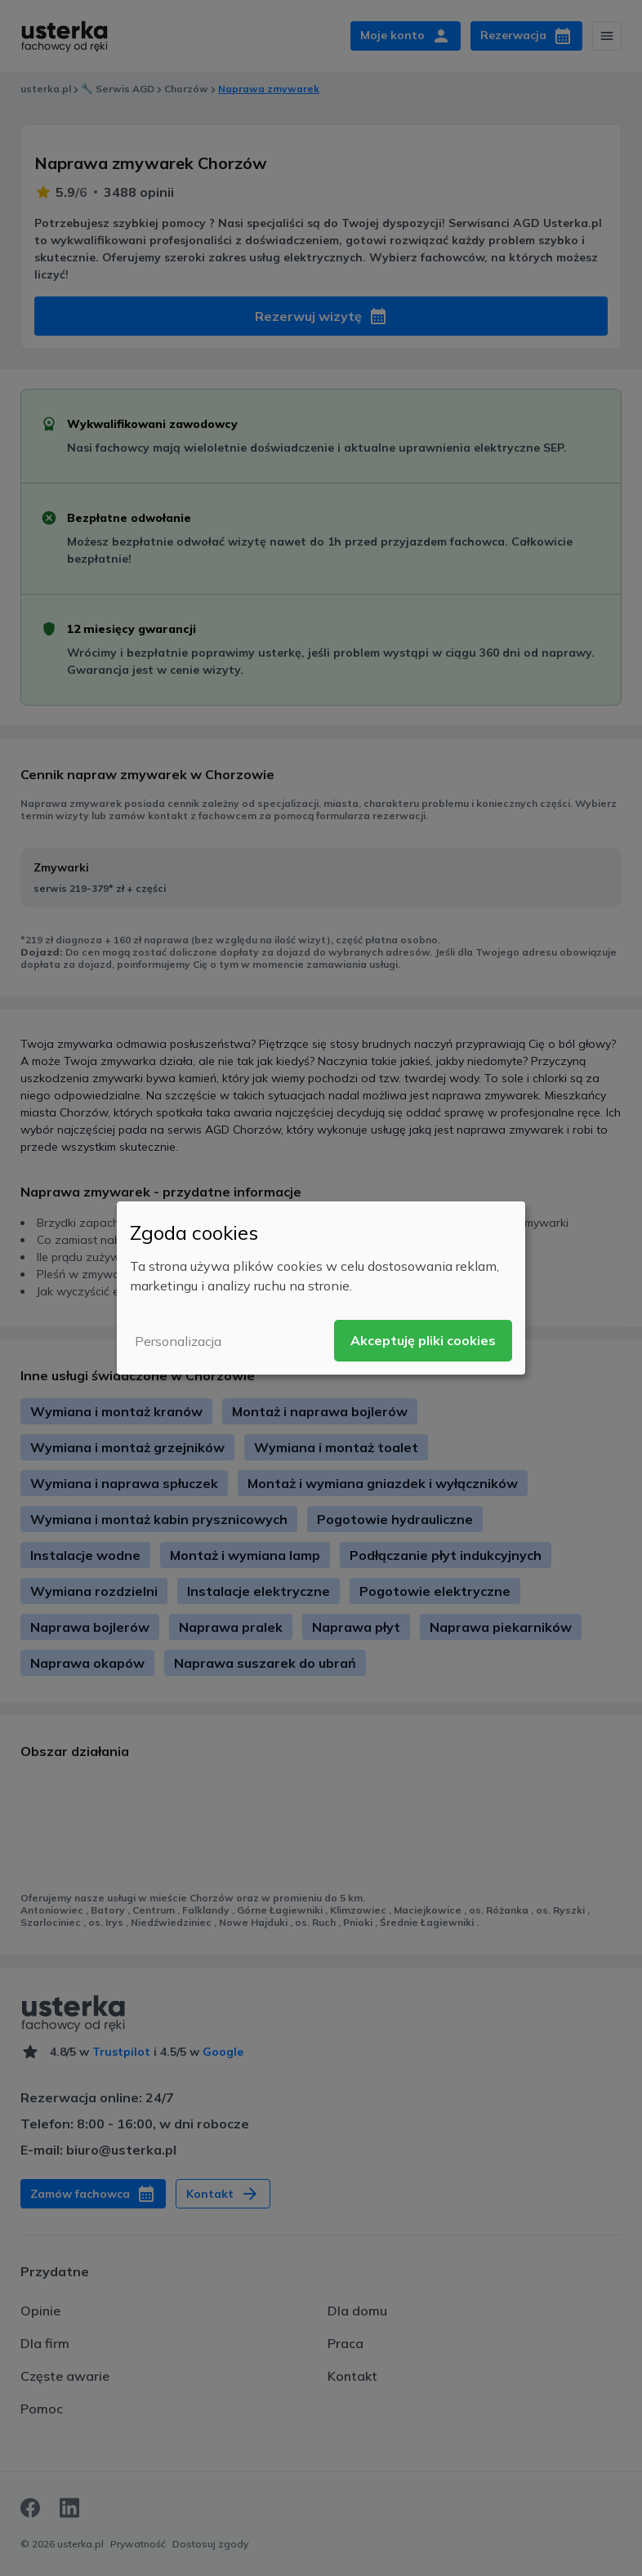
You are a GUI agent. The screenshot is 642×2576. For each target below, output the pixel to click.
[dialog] (321, 1288)
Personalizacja (178, 1341)
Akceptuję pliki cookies (423, 1340)
